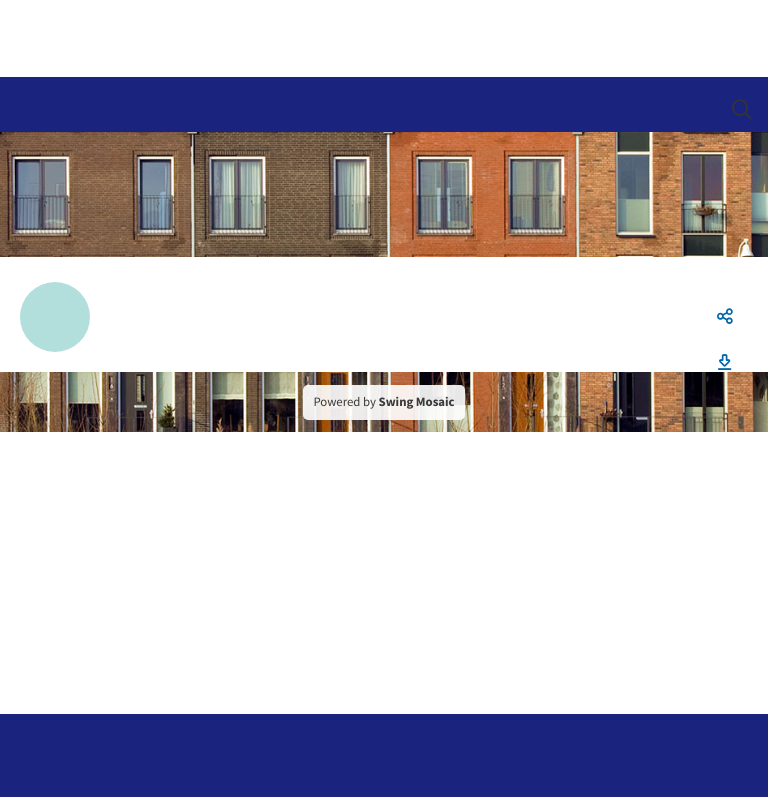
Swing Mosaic (417, 402)
